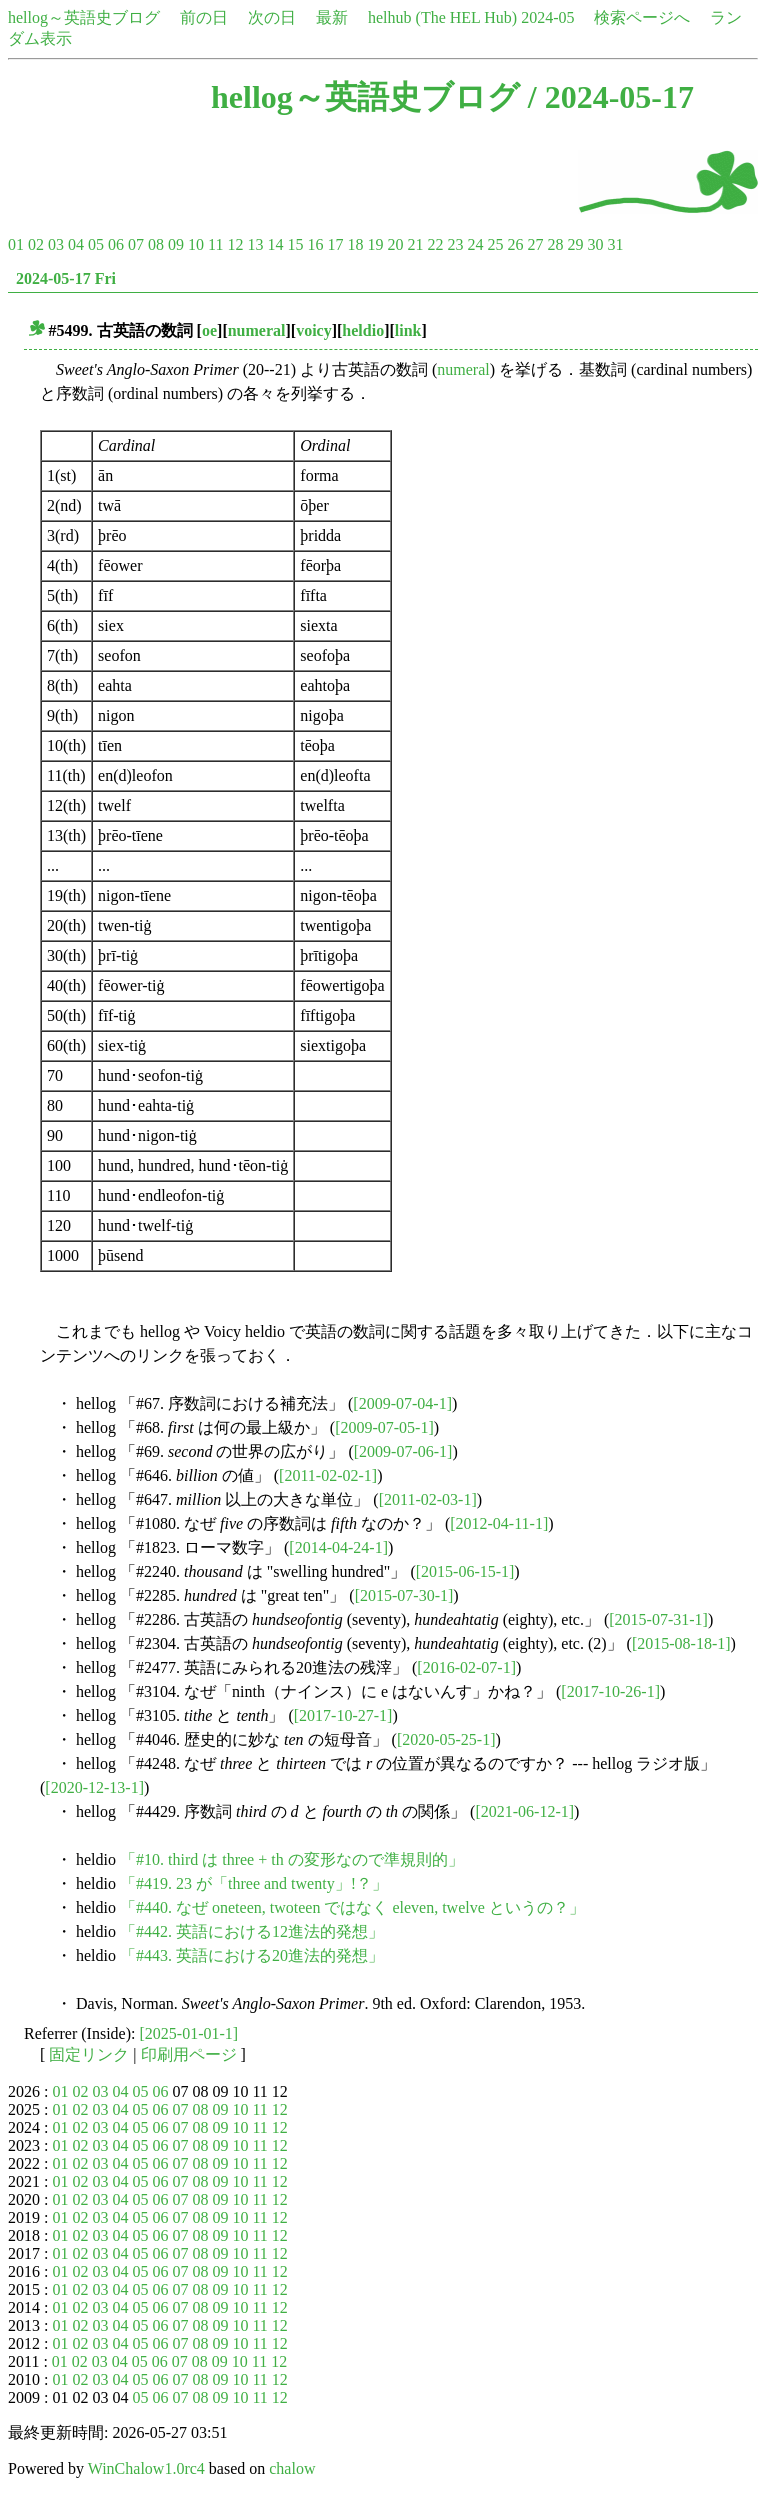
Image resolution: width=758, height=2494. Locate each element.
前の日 (204, 17)
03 (56, 244)
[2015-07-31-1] (658, 1619)
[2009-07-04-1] (402, 1403)
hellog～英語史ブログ (84, 17)
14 (275, 244)
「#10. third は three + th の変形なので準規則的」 (292, 1859)
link (408, 330)
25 (495, 244)
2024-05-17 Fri (66, 278)
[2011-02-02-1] (328, 1475)
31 (615, 244)
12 (235, 244)
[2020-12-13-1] (94, 1787)
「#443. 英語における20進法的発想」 (252, 1955)
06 (116, 244)
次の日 (272, 17)
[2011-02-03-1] (428, 1499)
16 (315, 244)
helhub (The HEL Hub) (442, 17)
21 (415, 244)
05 (96, 244)
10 (196, 244)
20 (395, 244)
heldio (363, 330)
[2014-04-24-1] (338, 1547)
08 (156, 244)
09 (176, 244)
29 (575, 244)
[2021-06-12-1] (524, 1811)
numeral (257, 330)
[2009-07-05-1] (384, 1427)
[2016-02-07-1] (466, 1667)
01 (16, 244)
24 (475, 244)
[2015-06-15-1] (465, 1571)
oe (209, 330)
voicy (314, 330)
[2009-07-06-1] (403, 1451)
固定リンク (89, 2054)
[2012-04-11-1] (499, 1523)
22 (435, 244)
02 (36, 244)
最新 (332, 17)
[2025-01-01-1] (189, 2033)
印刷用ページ (189, 2054)
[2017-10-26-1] (610, 1691)
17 (335, 244)
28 (555, 244)
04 (76, 244)
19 (375, 244)
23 (455, 244)
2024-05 (547, 17)
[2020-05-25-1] (446, 1739)
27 (535, 244)
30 (595, 244)
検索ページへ (642, 17)
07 (136, 244)
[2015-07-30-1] (404, 1595)
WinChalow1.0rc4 (146, 2468)
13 (255, 244)
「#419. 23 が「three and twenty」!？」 (254, 1883)
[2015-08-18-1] (681, 1643)
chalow (292, 2468)
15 (295, 244)
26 (515, 244)
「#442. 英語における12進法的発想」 (252, 1931)
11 (215, 244)
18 (355, 244)
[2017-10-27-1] (343, 1715)
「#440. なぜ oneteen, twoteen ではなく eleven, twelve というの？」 (352, 1907)
